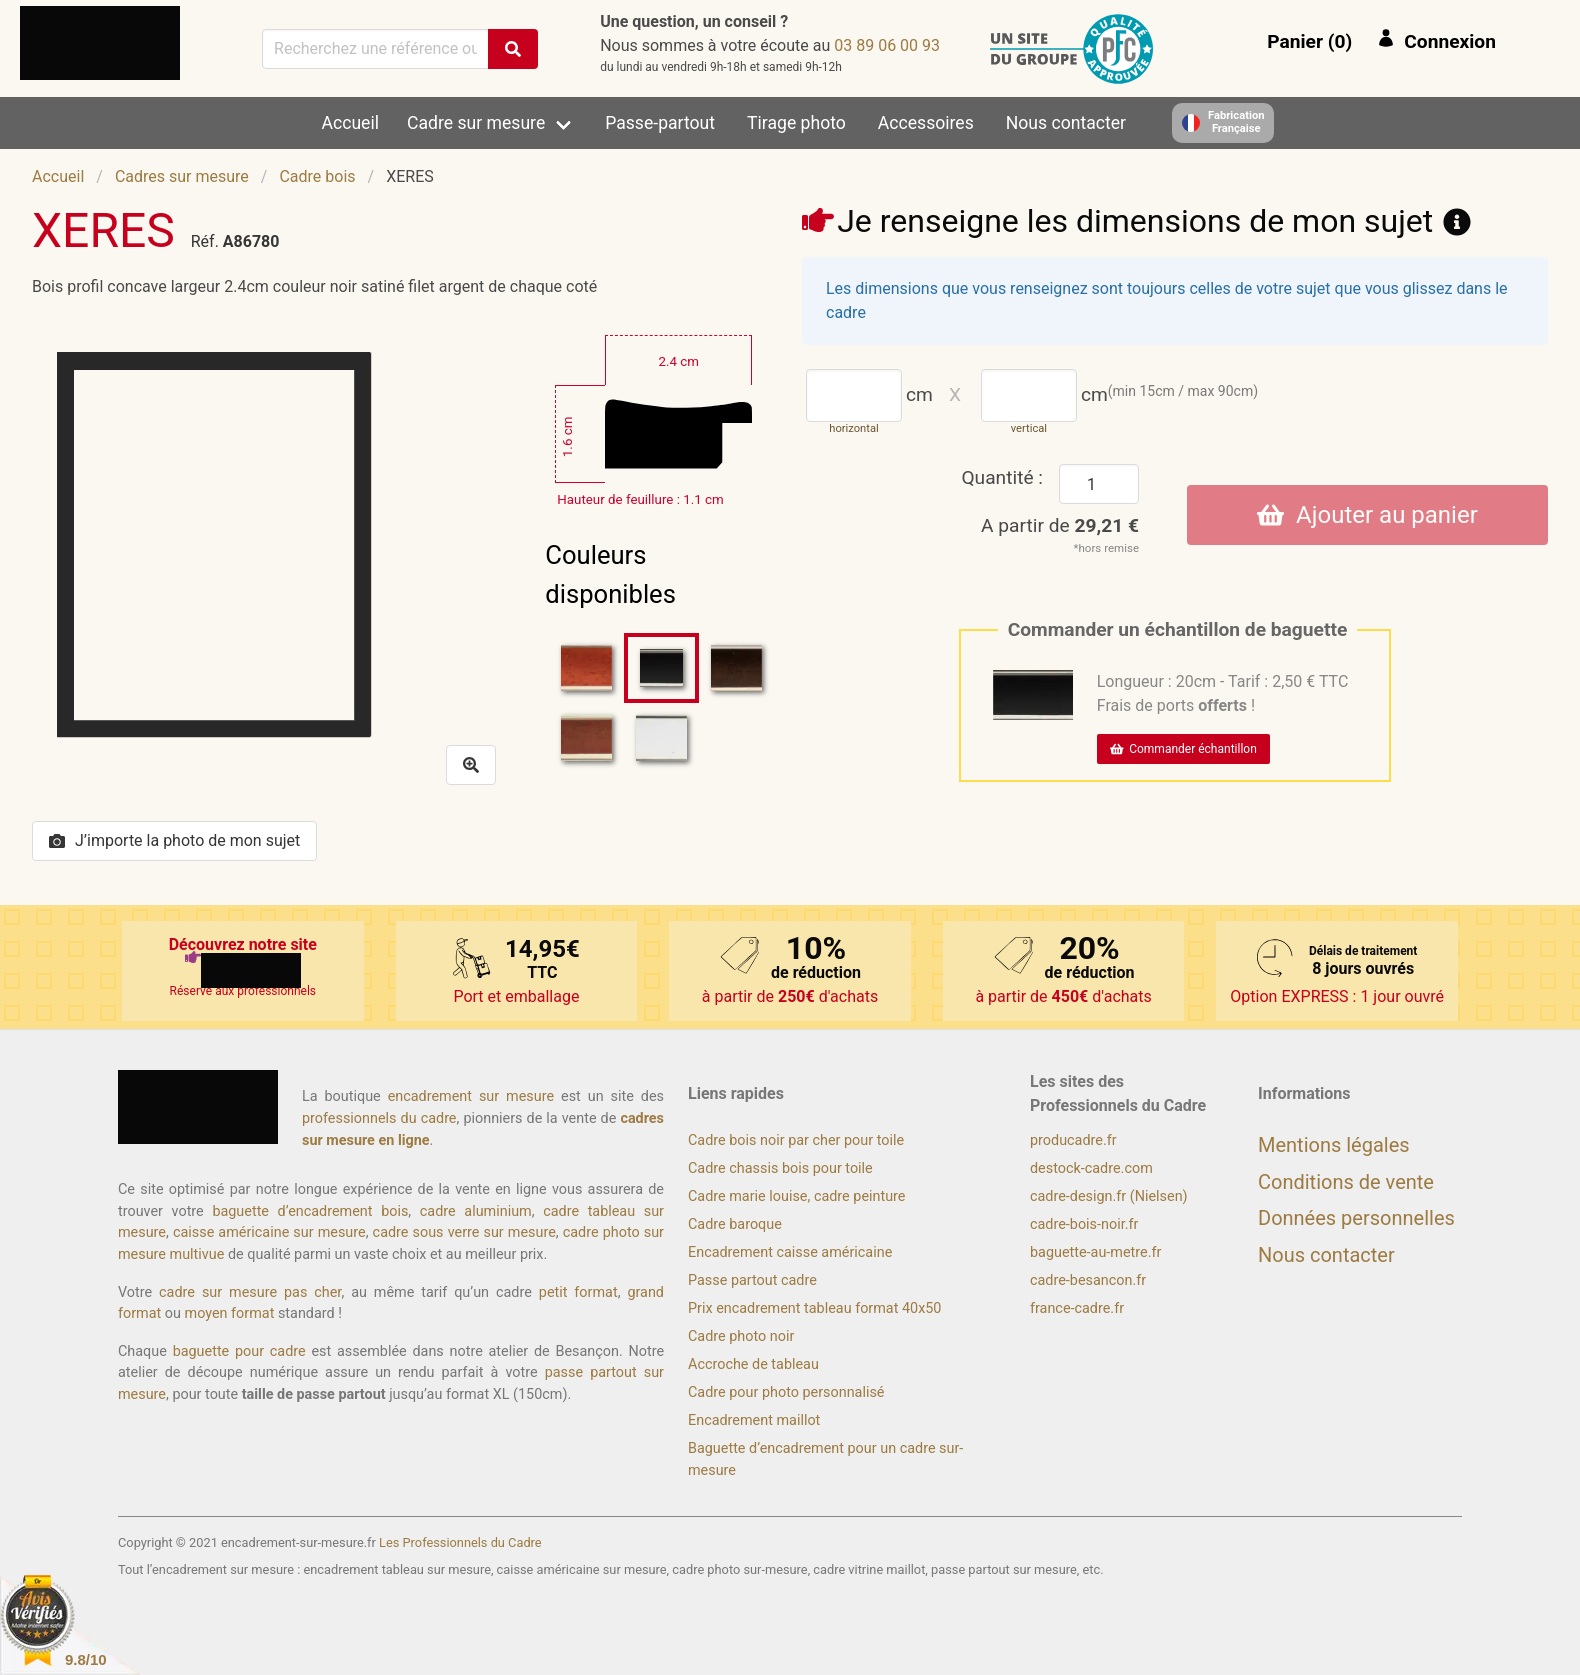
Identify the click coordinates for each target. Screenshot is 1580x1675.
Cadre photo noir (741, 1336)
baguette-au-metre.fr (1095, 1252)
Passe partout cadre (752, 1280)
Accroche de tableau (753, 1364)
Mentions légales (1334, 1145)
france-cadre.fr (1077, 1308)
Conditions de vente (1346, 1182)
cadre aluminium (476, 1211)
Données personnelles (1356, 1218)
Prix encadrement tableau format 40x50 (814, 1308)
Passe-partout (660, 123)
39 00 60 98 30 (887, 45)
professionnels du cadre (379, 1118)
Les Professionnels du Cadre (460, 1542)
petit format (578, 1292)
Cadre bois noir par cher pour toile (796, 1140)
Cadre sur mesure (476, 123)
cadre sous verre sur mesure (464, 1232)
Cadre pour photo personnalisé (786, 1392)
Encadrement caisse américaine (790, 1252)
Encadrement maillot (754, 1420)
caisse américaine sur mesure (269, 1232)
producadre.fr (1073, 1140)
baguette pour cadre (239, 1351)
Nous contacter (1066, 123)
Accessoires (926, 123)
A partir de (1060, 525)
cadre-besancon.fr (1088, 1280)
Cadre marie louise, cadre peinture (796, 1196)
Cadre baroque (735, 1224)
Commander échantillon (1183, 749)
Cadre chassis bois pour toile (780, 1168)
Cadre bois (317, 176)
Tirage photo (796, 123)
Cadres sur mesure (182, 176)
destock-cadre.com (1091, 1168)
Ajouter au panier (1367, 515)
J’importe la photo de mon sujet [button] (174, 840)
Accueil (350, 123)
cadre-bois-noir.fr (1084, 1224)
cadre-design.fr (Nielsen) (1109, 1196)
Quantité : (1002, 477)
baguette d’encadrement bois (310, 1211)
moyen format (230, 1313)
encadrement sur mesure (471, 1096)
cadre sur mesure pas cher (250, 1292)
